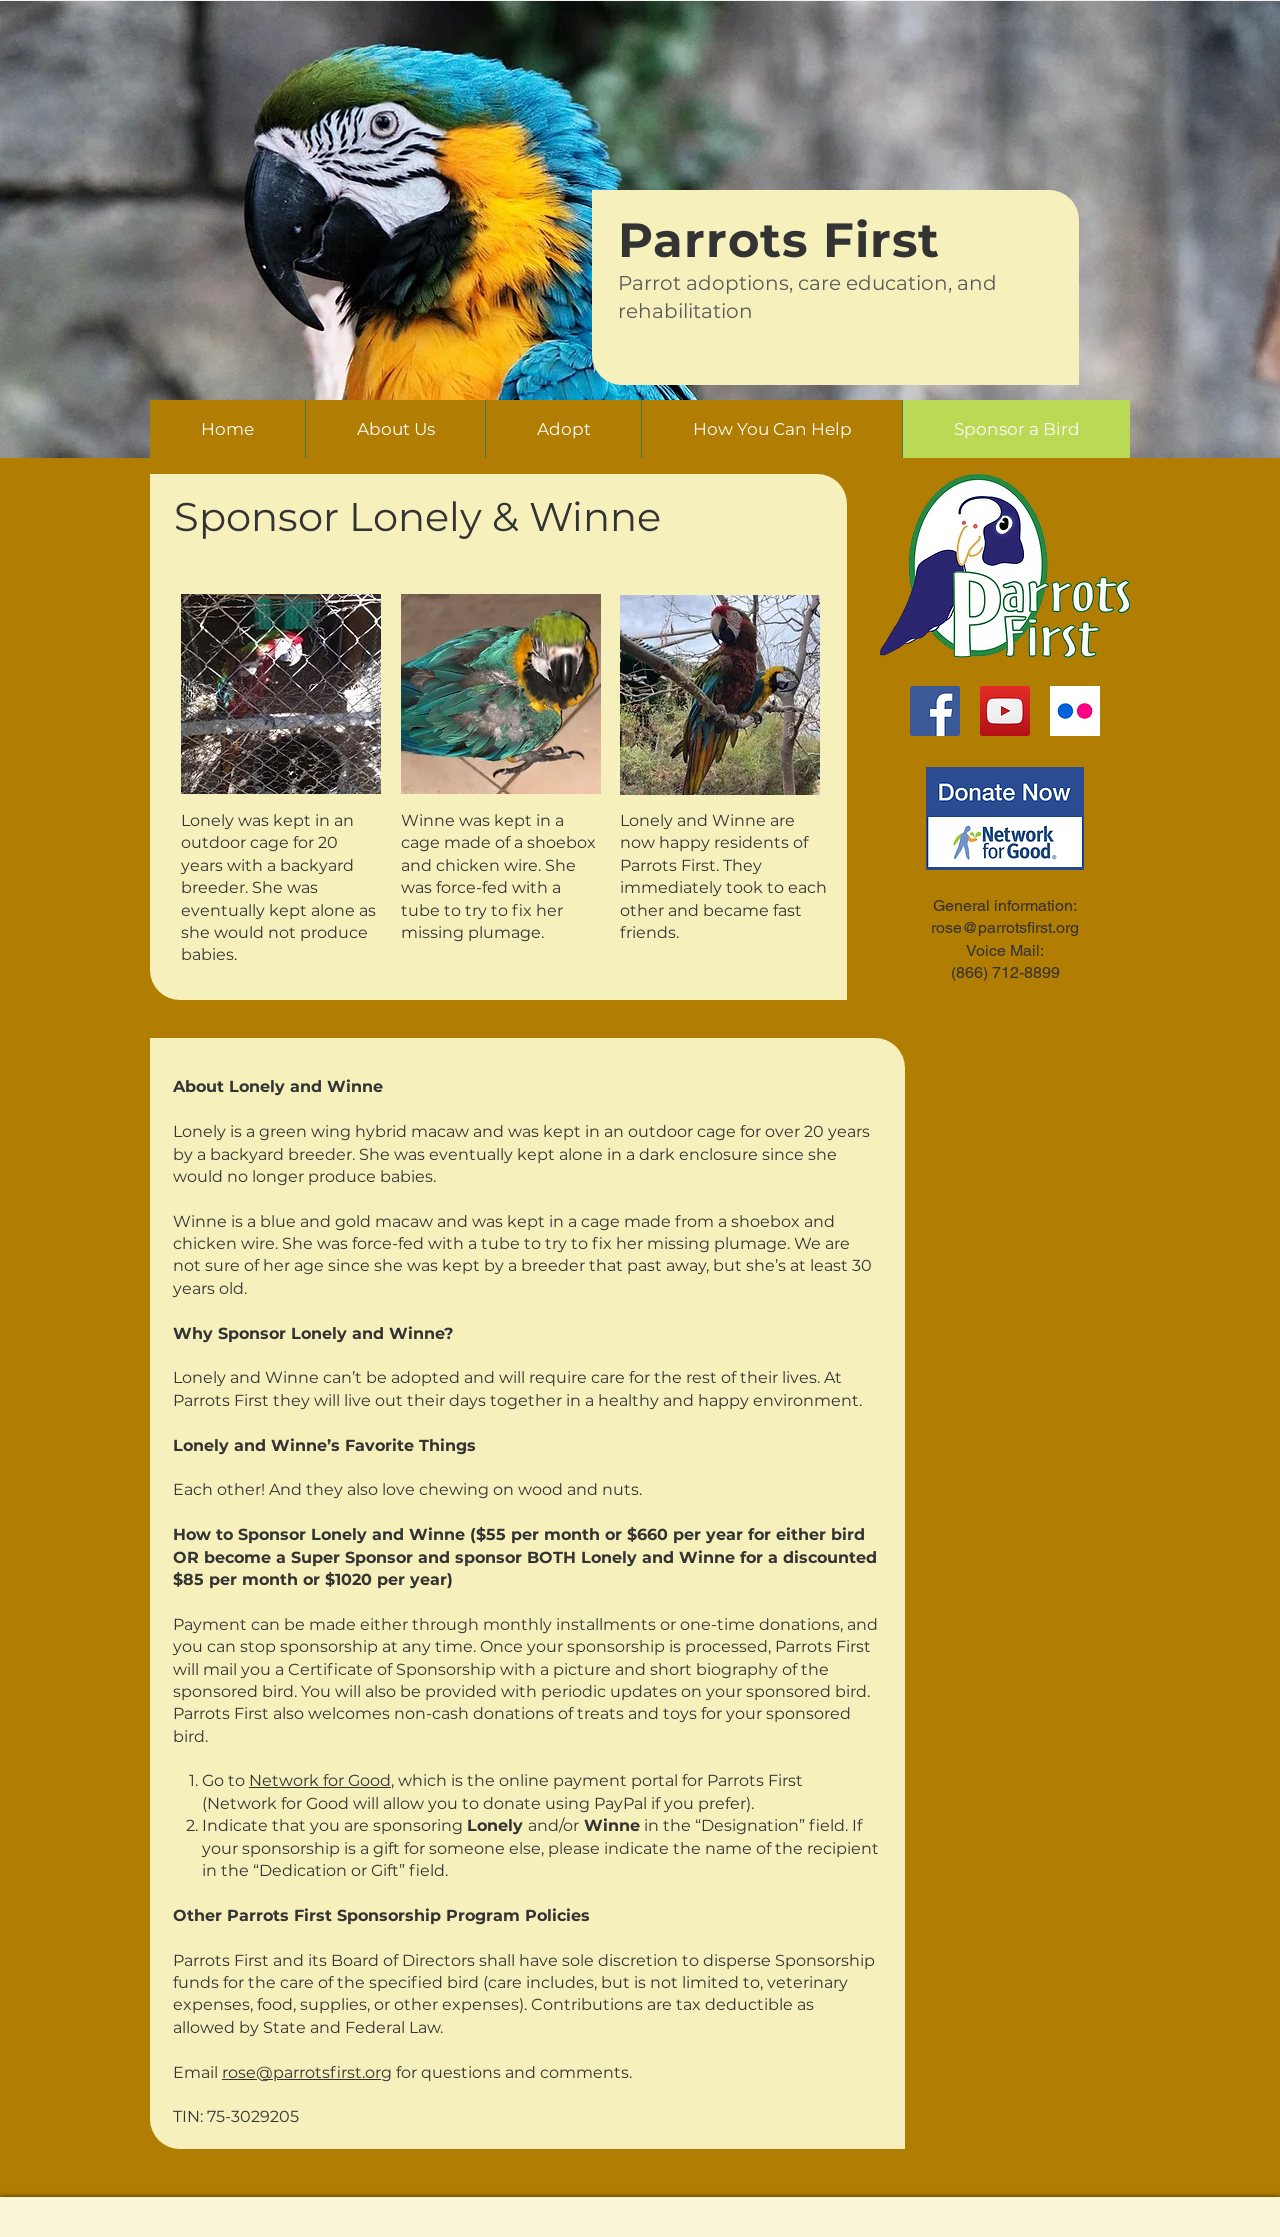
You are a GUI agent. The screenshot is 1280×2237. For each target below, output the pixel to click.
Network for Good (320, 1780)
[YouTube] (1005, 711)
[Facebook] (935, 711)
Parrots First (778, 240)
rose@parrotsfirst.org (307, 2072)
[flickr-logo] (1075, 711)
